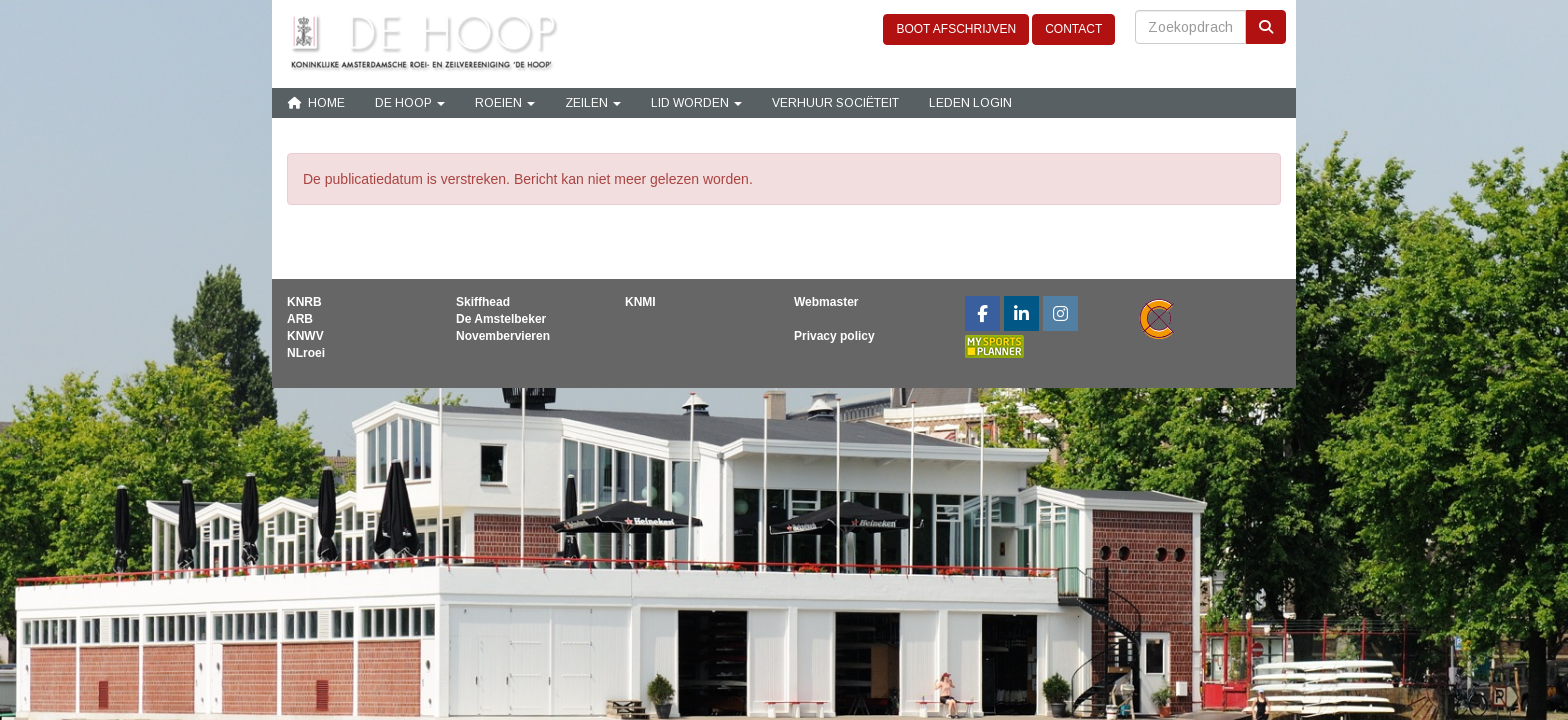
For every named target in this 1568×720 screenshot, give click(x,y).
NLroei (306, 353)
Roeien (505, 103)
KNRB (304, 302)
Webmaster (826, 302)
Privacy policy (834, 336)
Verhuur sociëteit (835, 103)
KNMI (640, 302)
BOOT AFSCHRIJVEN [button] (956, 29)
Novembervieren (503, 336)
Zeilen (593, 103)
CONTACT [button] (1073, 29)
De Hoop (410, 103)
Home (316, 103)
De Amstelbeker (501, 319)
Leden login (970, 103)
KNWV (305, 336)
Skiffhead (483, 302)
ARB (300, 319)
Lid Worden (696, 103)
